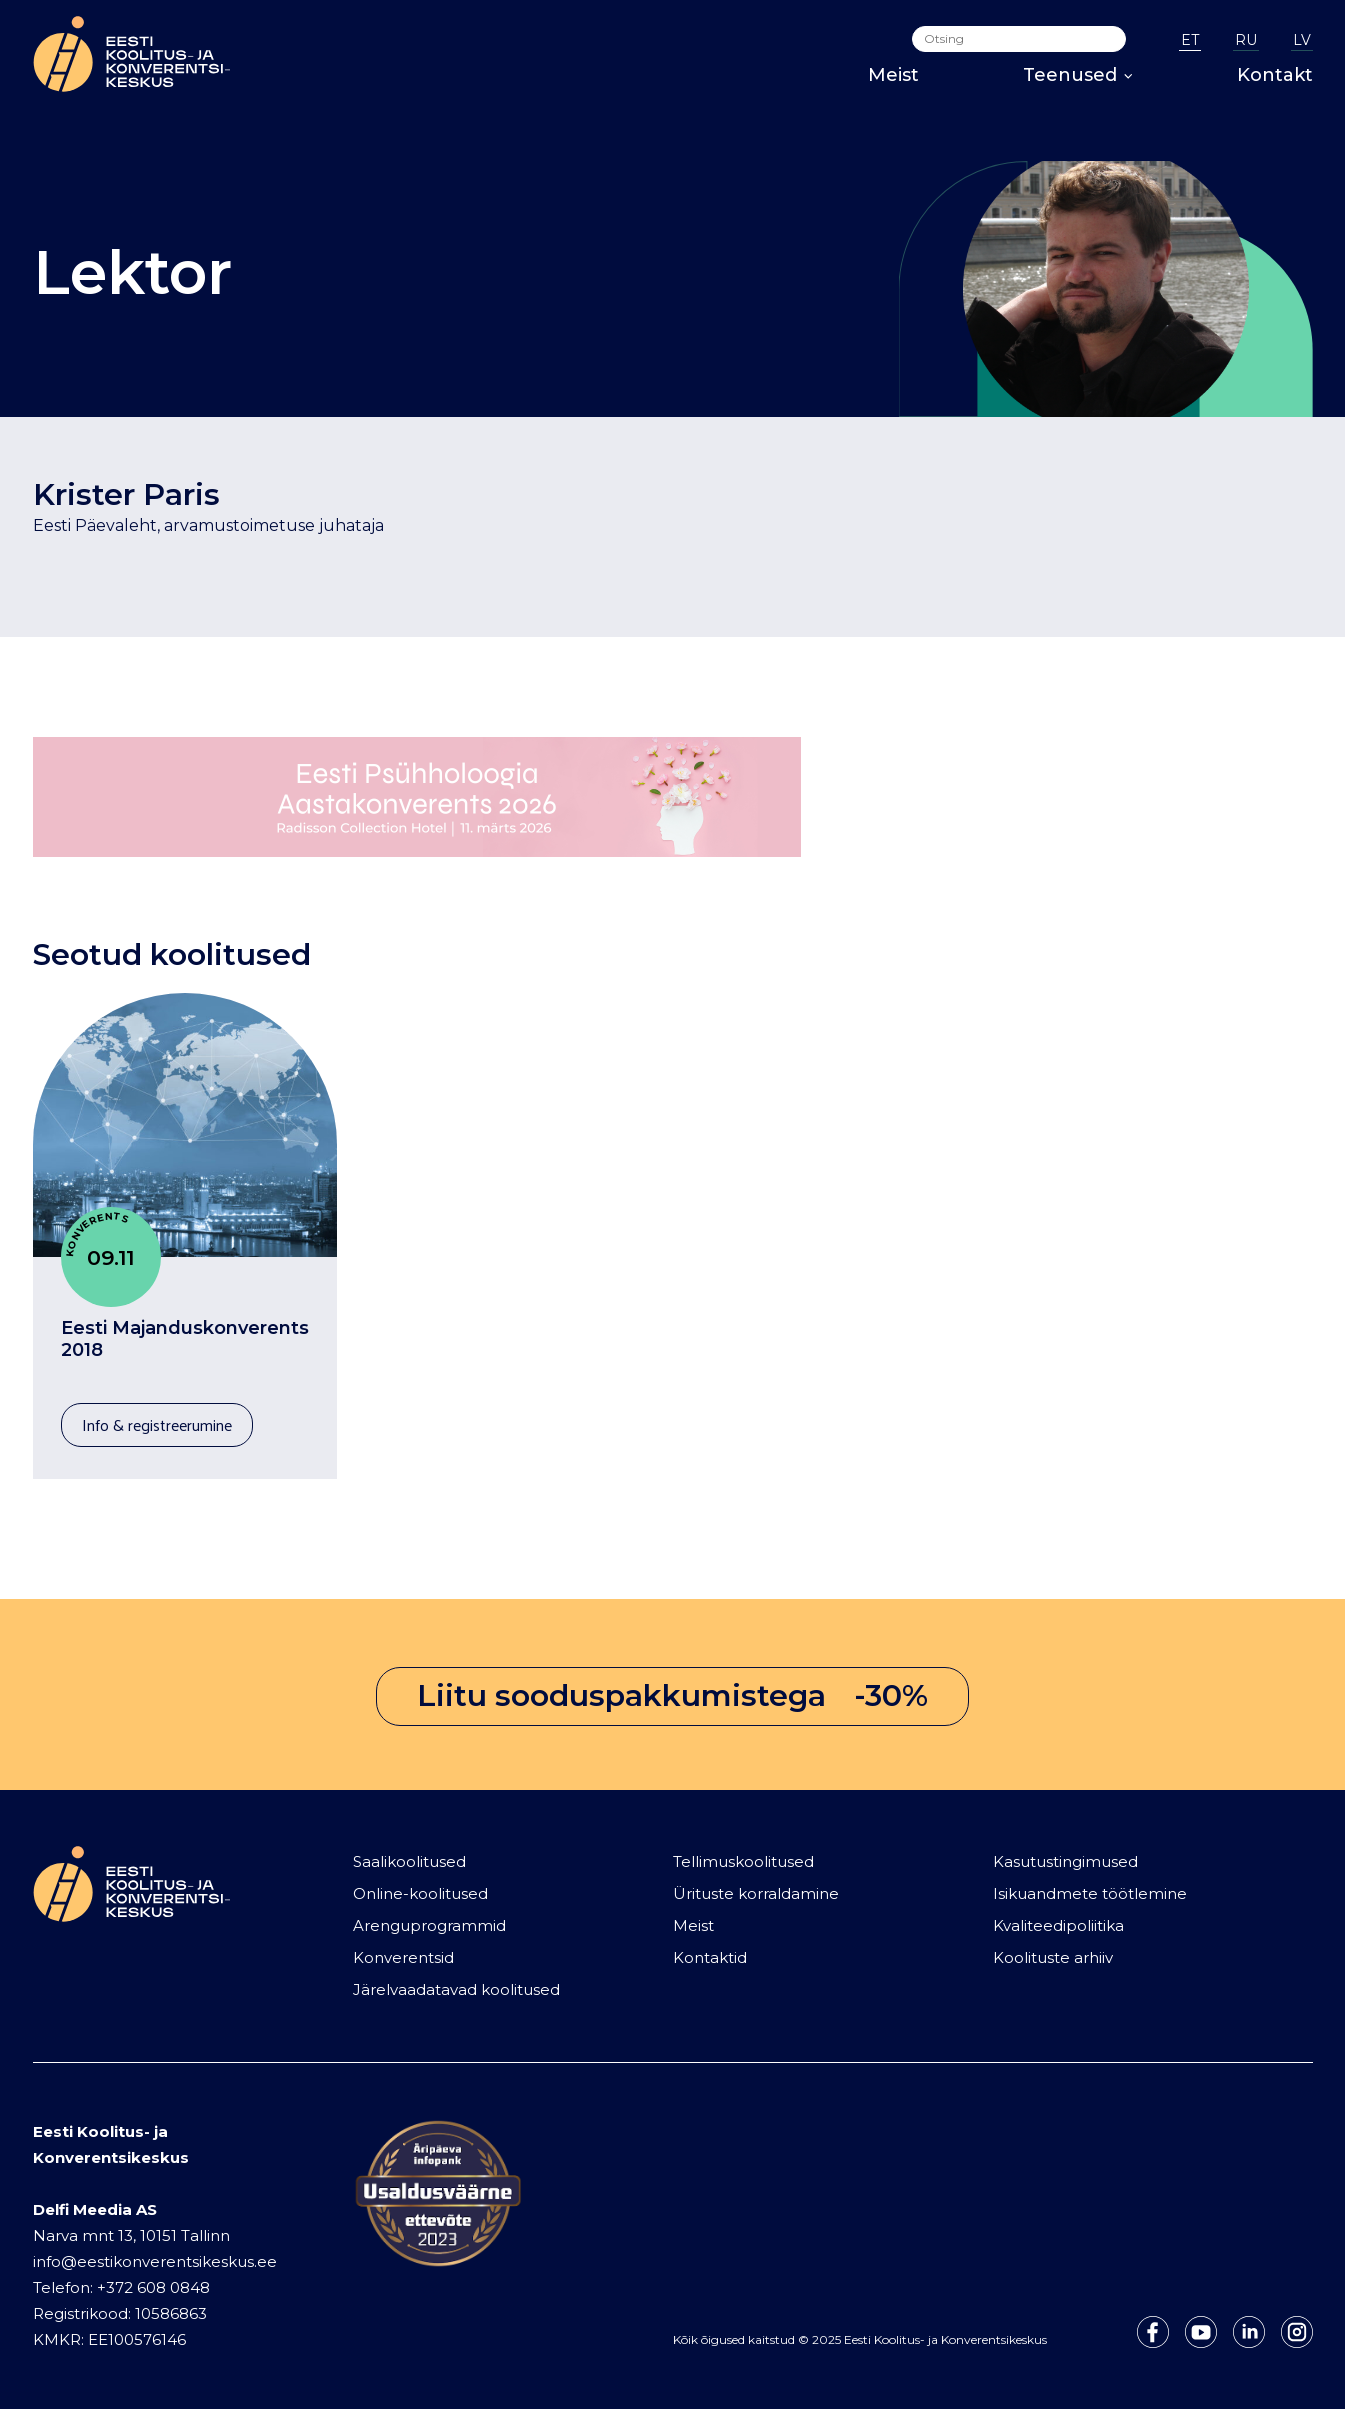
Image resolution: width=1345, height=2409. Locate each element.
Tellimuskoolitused (743, 1861)
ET (1190, 40)
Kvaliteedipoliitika (1058, 1925)
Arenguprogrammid (429, 1925)
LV (1302, 40)
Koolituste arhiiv (1053, 1957)
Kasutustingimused (1065, 1861)
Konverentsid (403, 1957)
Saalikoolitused (409, 1861)
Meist (893, 75)
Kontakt (1275, 75)
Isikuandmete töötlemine (1090, 1893)
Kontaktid (710, 1957)
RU (1246, 40)
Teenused (1078, 75)
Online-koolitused (420, 1893)
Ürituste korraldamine (756, 1893)
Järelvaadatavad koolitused (456, 1989)
